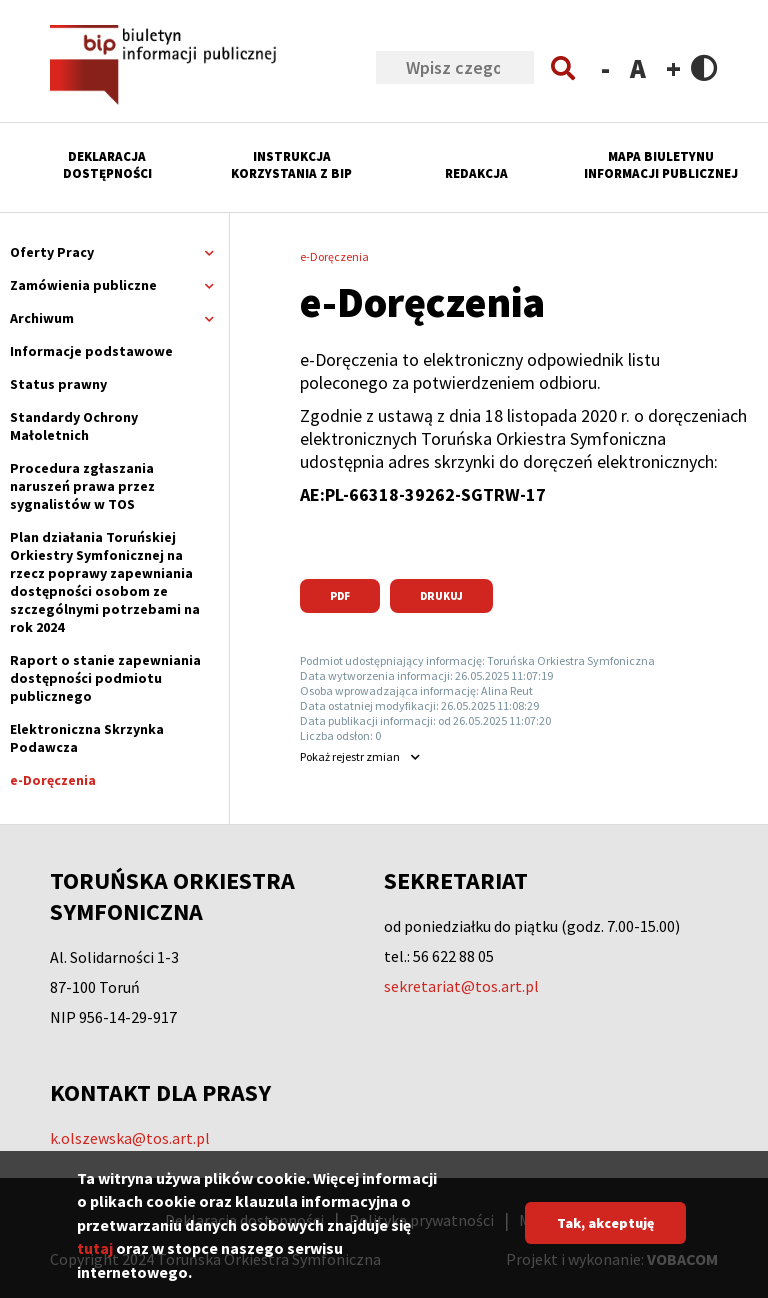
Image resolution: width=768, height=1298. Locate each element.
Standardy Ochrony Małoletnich (74, 426)
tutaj (95, 1263)
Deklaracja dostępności (107, 165)
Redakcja (476, 173)
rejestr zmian (350, 756)
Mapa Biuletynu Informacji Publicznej (661, 165)
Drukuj (441, 596)
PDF (340, 596)
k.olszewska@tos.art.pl (130, 1138)
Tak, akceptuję (605, 1237)
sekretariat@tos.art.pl (461, 986)
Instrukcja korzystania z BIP (291, 165)
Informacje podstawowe (91, 351)
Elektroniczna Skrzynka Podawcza (87, 738)
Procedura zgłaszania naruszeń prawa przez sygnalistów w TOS (82, 486)
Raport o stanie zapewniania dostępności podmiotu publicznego (105, 678)
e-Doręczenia (53, 780)
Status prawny (58, 384)
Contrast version (704, 67)
